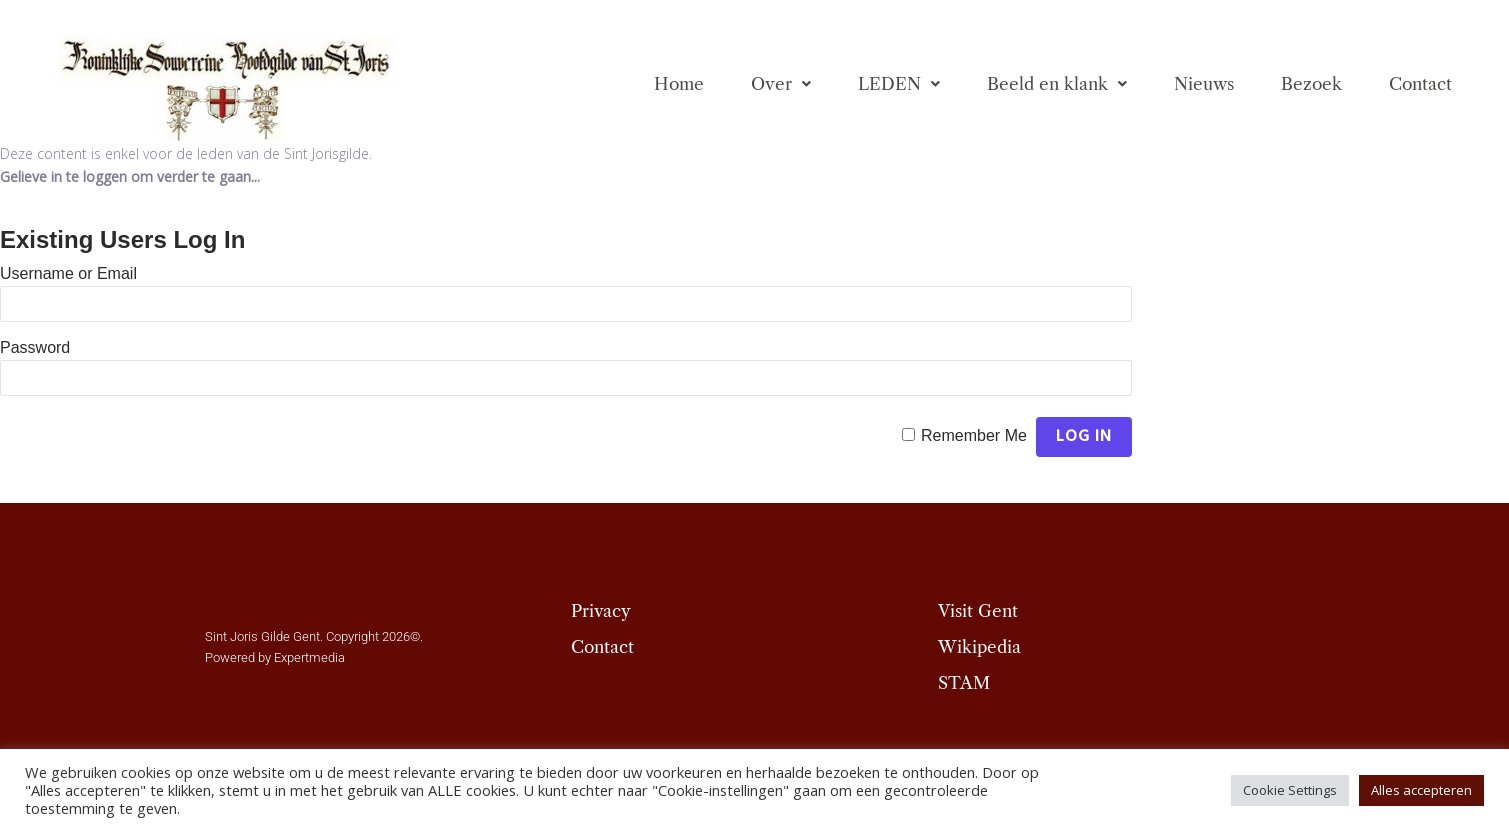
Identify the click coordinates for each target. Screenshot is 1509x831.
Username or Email (68, 273)
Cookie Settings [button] (1290, 790)
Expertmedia (309, 657)
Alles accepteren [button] (1421, 790)
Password (35, 347)
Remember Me (974, 435)
